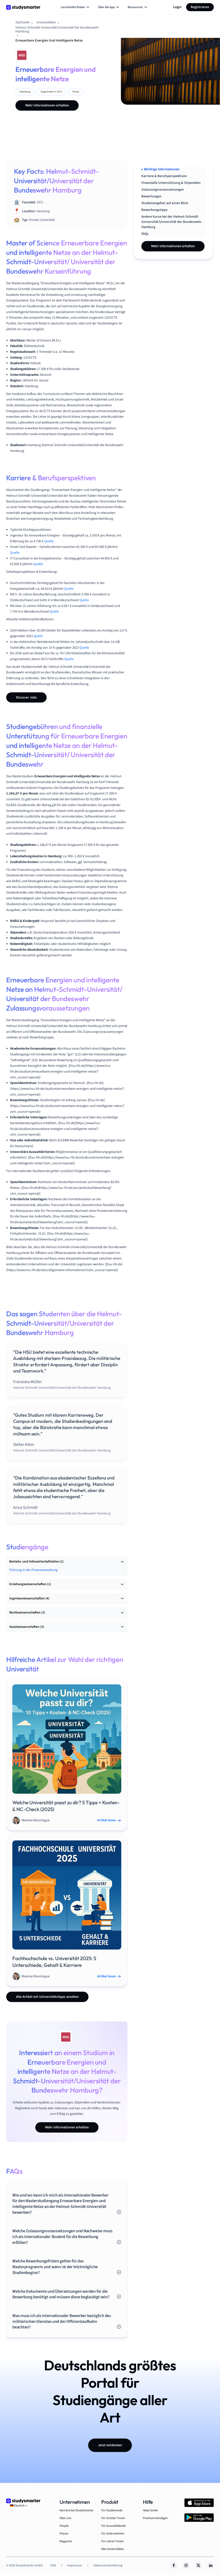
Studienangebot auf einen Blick (164, 203)
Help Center (150, 2512)
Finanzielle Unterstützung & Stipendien (171, 182)
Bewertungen (151, 196)
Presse (64, 2535)
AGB (53, 2567)
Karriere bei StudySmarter (77, 2512)
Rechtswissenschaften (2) (28, 1613)
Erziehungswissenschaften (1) (31, 1584)
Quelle (49, 541)
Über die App (109, 7)
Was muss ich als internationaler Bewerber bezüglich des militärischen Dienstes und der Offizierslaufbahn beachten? (61, 2323)
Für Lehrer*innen (112, 2542)
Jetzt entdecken (110, 2446)
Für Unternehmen (112, 2535)
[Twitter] (198, 2567)
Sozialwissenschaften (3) (27, 1628)
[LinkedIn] (211, 2567)
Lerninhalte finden (75, 7)
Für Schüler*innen (113, 2519)
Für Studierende (111, 2512)
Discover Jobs (26, 697)
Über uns (65, 2519)
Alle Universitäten (112, 2550)
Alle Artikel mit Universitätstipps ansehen (47, 1998)
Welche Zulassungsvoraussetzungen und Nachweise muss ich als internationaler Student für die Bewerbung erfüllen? (62, 2238)
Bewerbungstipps (154, 209)
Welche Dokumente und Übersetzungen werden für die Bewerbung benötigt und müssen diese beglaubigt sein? (61, 2295)
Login (177, 7)
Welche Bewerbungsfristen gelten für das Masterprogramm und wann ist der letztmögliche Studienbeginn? (55, 2268)
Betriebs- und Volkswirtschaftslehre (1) (38, 1561)
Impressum (74, 2567)
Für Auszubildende (113, 2527)
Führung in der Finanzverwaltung (34, 1570)
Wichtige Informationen (162, 169)
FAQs (145, 233)
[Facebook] (174, 2567)
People (64, 2527)
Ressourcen (138, 7)
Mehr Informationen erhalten (47, 105)
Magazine (66, 2542)
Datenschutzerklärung (108, 2567)
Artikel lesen (109, 1821)
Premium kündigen (155, 2519)
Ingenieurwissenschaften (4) (30, 1599)
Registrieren (200, 7)
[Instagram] (186, 2567)
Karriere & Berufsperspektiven (164, 176)
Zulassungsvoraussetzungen (162, 189)
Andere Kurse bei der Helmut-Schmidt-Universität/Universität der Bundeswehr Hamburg (171, 221)
